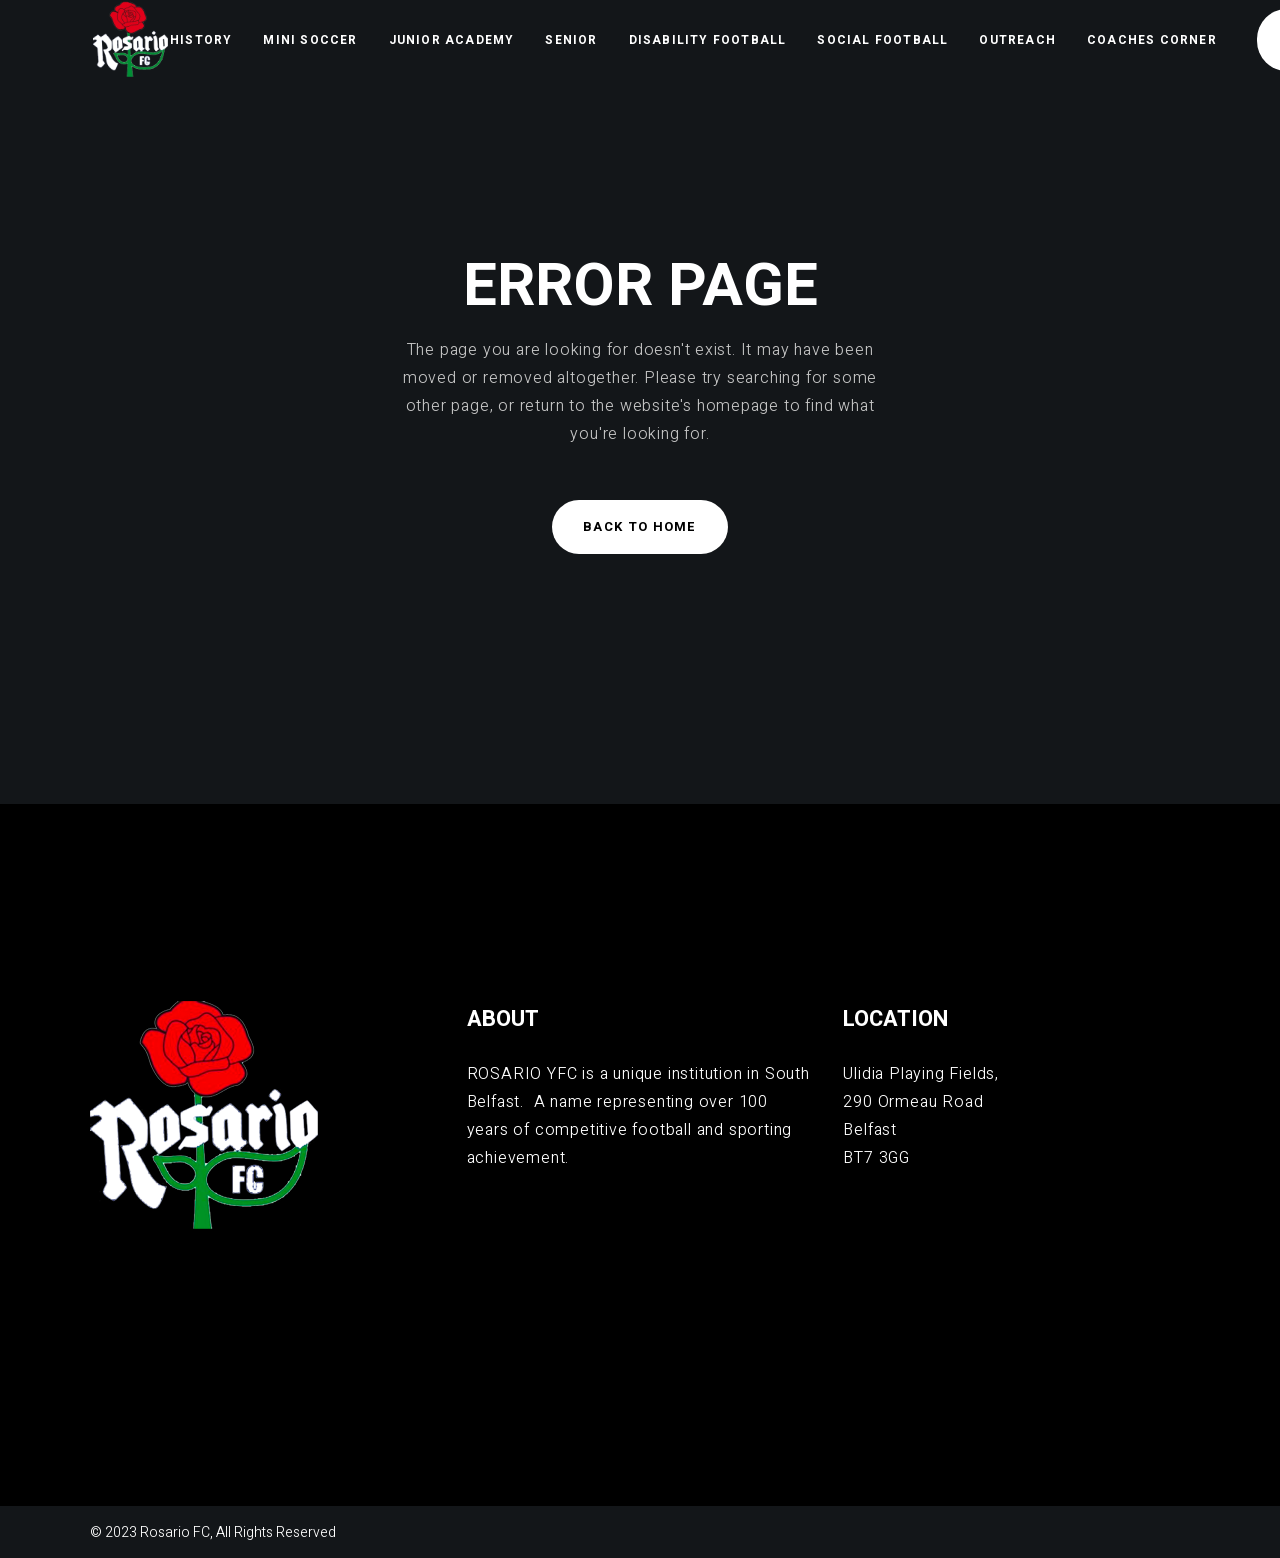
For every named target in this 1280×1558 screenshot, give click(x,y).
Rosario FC (175, 1532)
